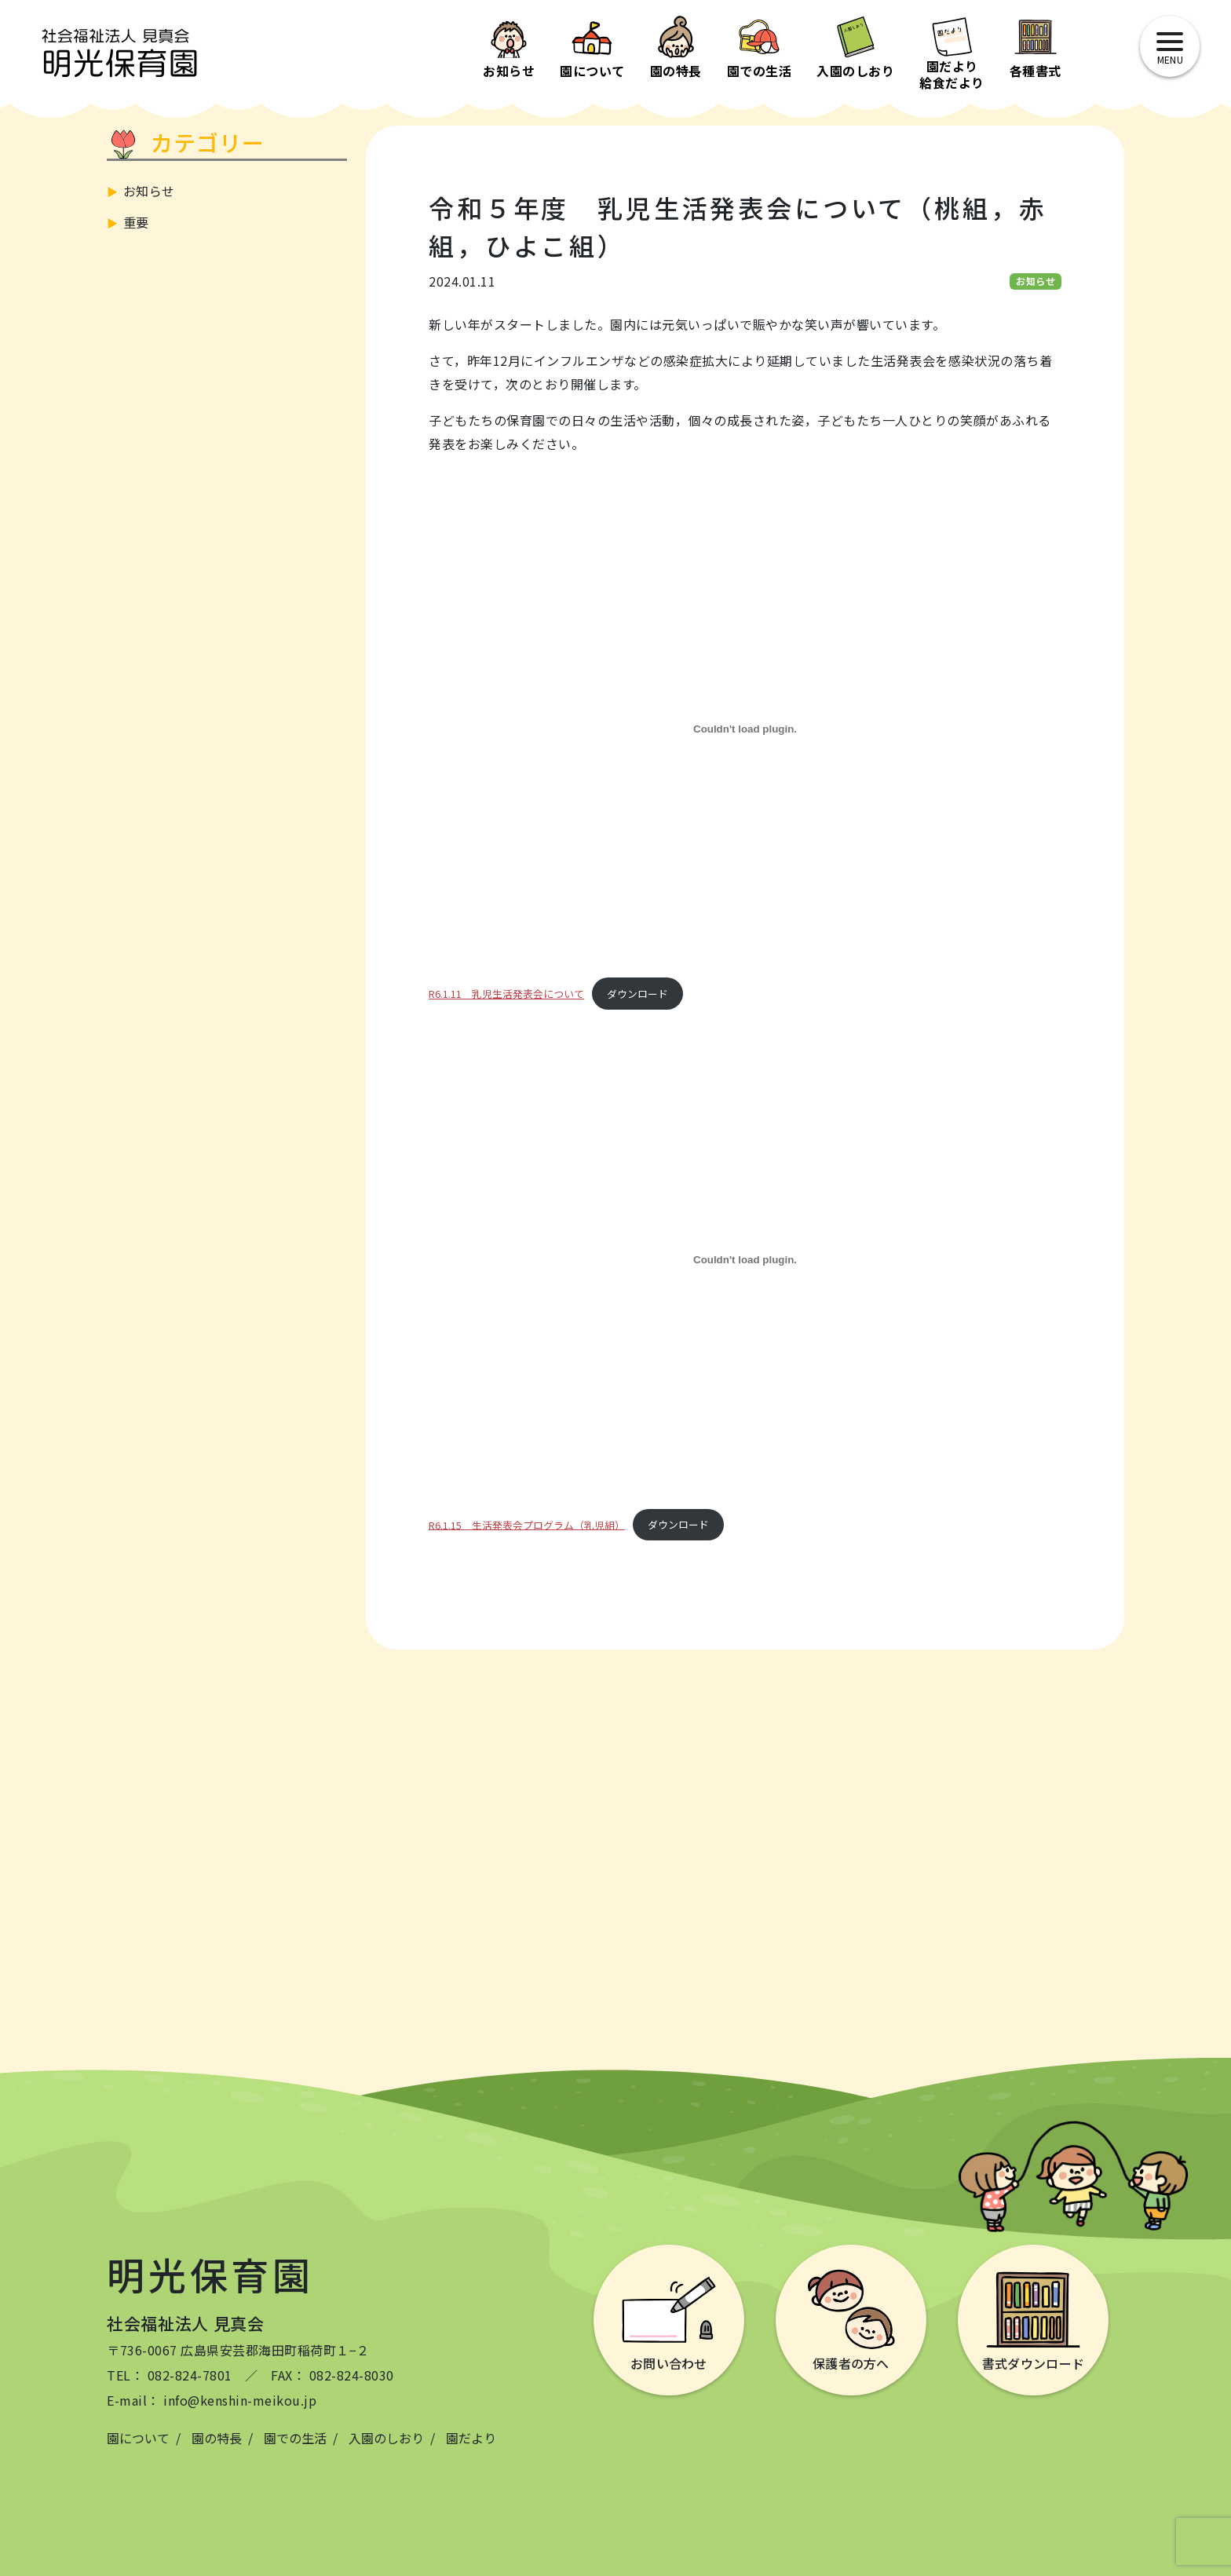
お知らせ (149, 190)
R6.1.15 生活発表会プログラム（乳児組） (527, 1524)
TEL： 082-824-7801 (169, 2375)
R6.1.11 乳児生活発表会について (506, 993)
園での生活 (295, 2437)
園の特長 (217, 2437)
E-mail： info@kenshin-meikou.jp (211, 2400)
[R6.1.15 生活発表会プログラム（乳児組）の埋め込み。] (745, 1260)
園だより (471, 2437)
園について (138, 2437)
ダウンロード (637, 993)
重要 (136, 222)
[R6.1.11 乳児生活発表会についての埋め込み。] (745, 728)
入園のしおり (386, 2437)
